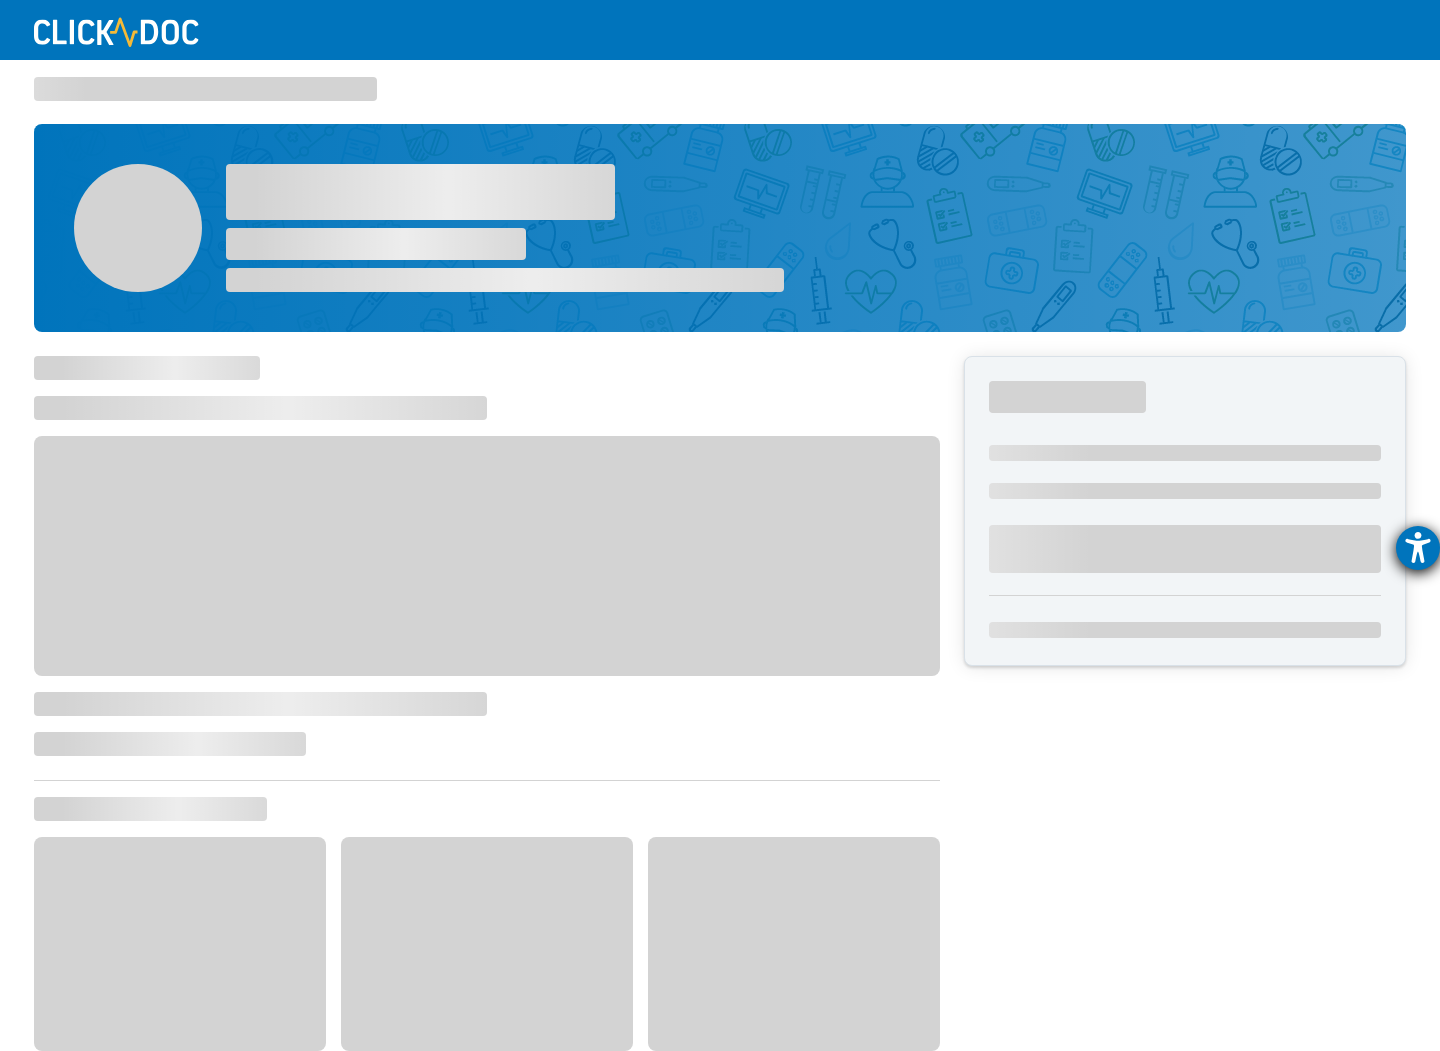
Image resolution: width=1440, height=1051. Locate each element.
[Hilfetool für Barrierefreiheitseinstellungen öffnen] (1418, 548)
